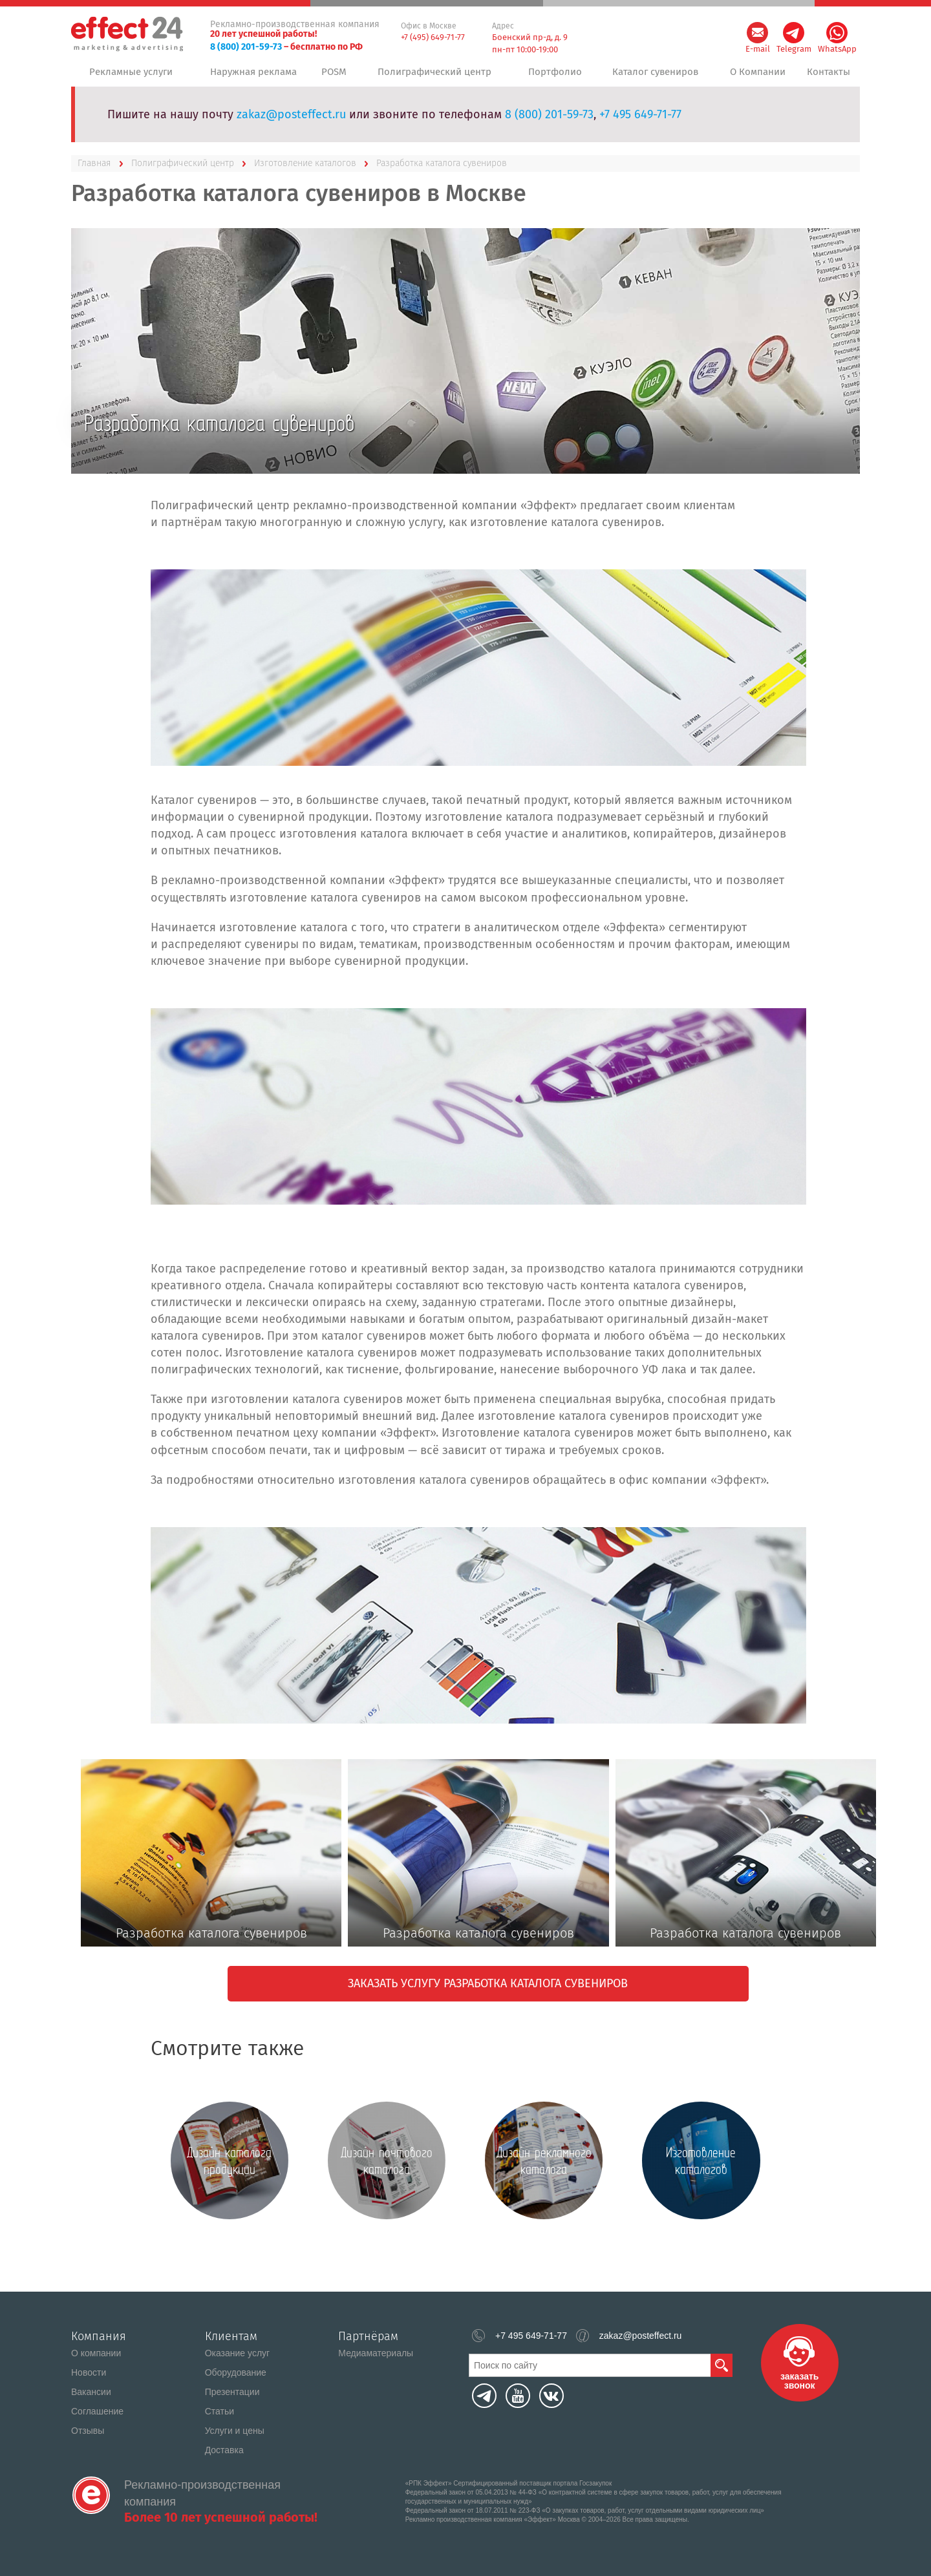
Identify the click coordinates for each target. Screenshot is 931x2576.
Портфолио (552, 77)
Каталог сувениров (652, 77)
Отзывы (87, 2430)
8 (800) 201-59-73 (246, 46)
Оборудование (235, 2372)
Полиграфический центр (435, 77)
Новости (88, 2372)
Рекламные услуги (130, 77)
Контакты (827, 77)
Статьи (219, 2411)
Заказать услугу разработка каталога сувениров (488, 1994)
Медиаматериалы (375, 2353)
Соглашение (97, 2411)
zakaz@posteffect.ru (291, 125)
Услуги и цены (234, 2430)
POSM (336, 77)
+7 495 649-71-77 (640, 125)
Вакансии (91, 2392)
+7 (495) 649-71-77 (433, 37)
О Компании (754, 77)
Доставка (224, 2450)
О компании (96, 2353)
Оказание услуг (237, 2353)
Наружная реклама (252, 77)
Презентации (232, 2392)
